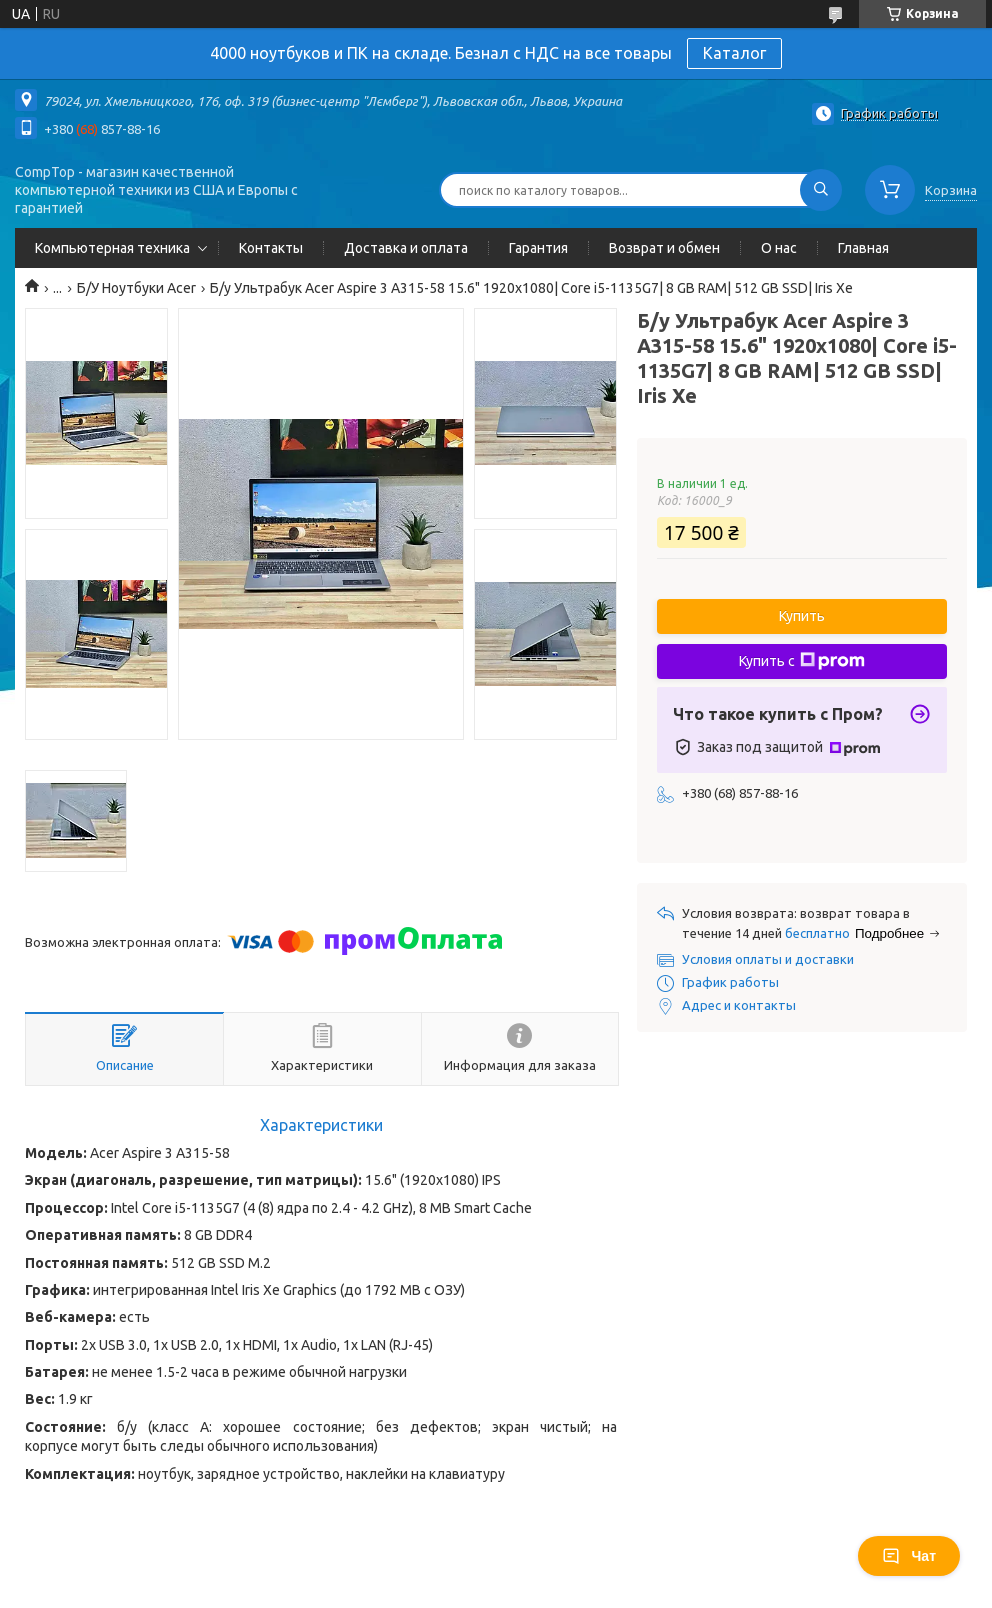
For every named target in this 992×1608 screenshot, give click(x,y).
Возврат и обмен (664, 248)
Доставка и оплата (406, 248)
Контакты (271, 248)
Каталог (734, 53)
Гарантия (538, 248)
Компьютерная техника (112, 248)
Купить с (802, 661)
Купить (802, 616)
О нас (779, 248)
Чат (909, 1556)
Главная (863, 248)
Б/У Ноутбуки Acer (136, 288)
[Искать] (821, 190)
